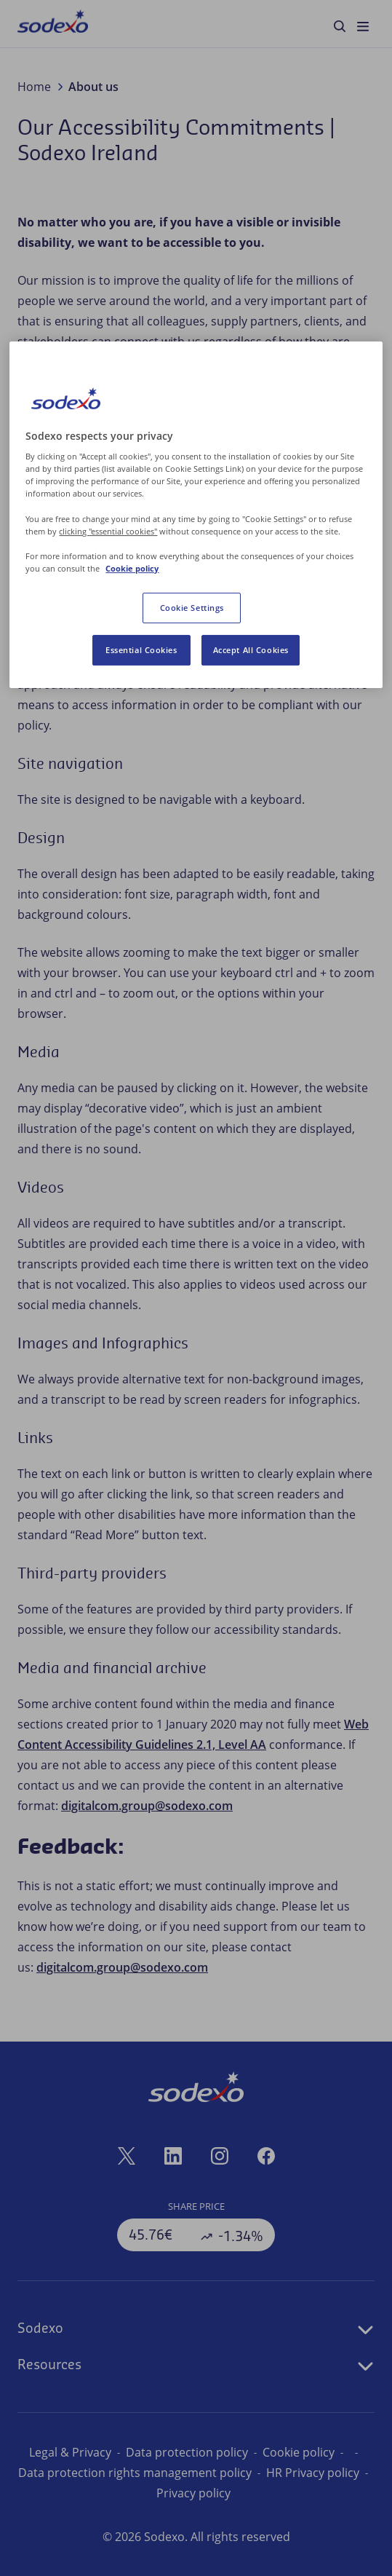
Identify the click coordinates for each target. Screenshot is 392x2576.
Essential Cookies (141, 649)
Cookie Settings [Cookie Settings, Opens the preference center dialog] (192, 607)
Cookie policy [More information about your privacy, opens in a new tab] (132, 568)
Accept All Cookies (251, 649)
